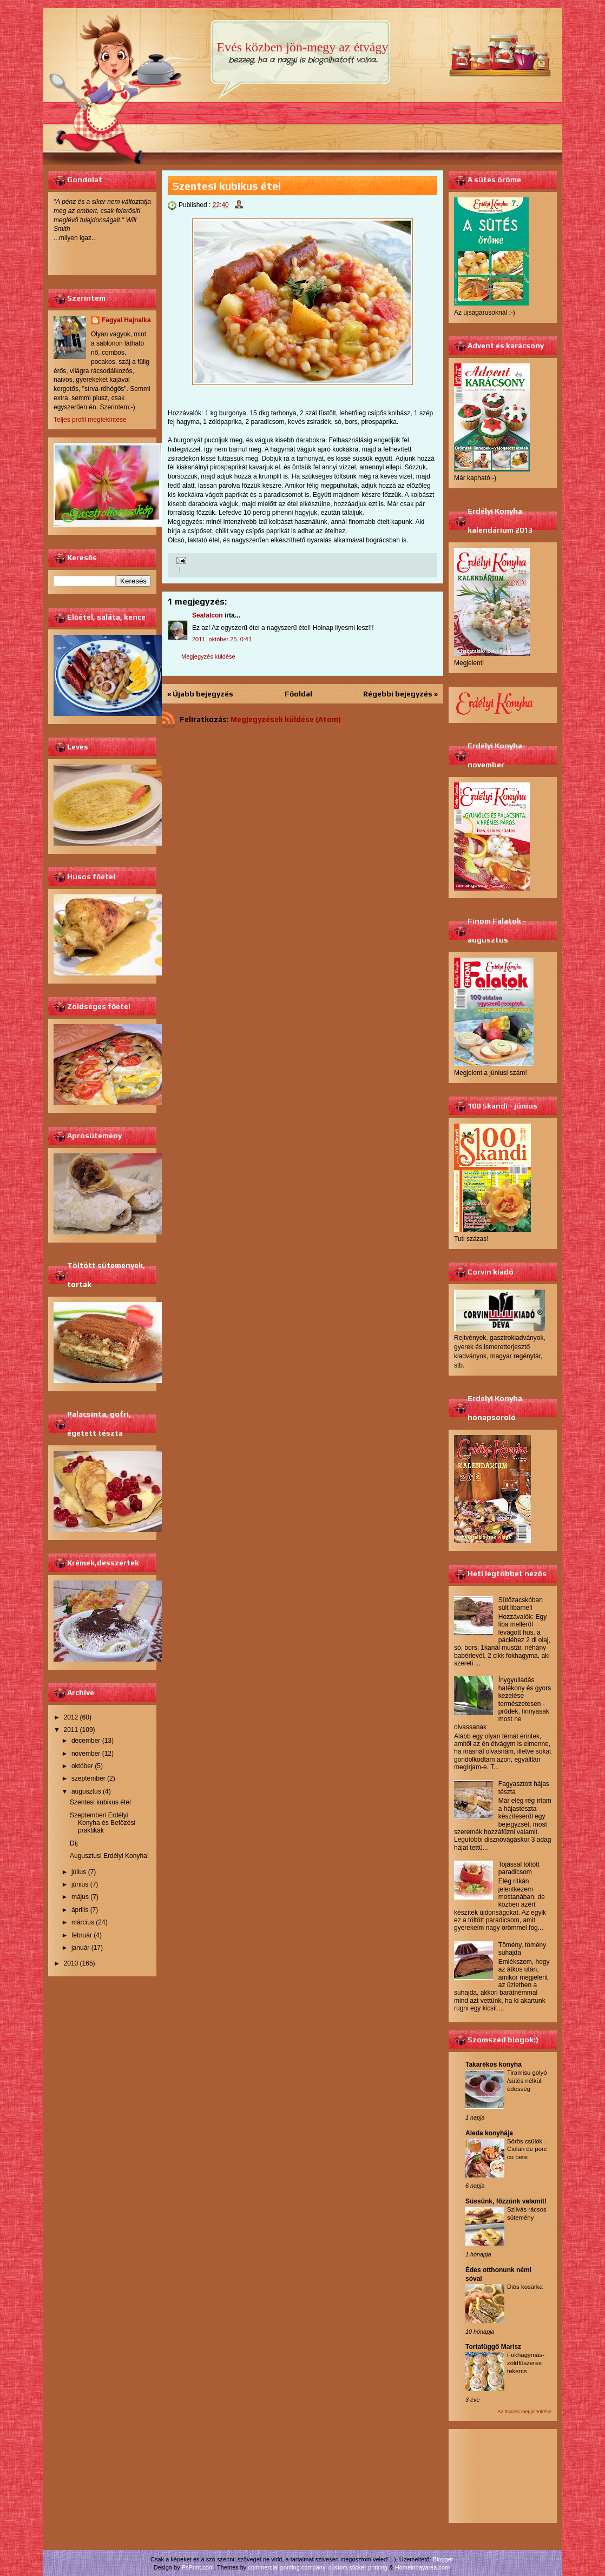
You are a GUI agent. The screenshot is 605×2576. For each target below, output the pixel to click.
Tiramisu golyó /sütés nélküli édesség (527, 2080)
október (82, 1766)
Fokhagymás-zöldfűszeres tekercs (525, 2363)
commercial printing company (286, 2567)
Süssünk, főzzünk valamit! (506, 2201)
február (81, 1935)
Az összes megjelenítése (524, 2411)
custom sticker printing (357, 2567)
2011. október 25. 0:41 (222, 639)
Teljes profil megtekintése (90, 419)
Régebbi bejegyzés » (400, 693)
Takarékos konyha (493, 2064)
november (85, 1753)
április (79, 1910)
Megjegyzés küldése (208, 656)
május (80, 1897)
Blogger (443, 2559)
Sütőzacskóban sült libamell (520, 1603)
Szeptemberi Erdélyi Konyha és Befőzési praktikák (102, 1823)
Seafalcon (207, 615)
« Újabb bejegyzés (200, 693)
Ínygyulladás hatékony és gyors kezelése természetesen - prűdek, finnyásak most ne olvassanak (502, 1703)
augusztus (86, 1791)
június (79, 1884)
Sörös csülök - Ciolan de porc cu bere (527, 2149)
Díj (74, 1843)
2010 (71, 1963)
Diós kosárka (525, 2286)
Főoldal (298, 693)
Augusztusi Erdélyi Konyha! (109, 1856)
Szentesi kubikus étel (100, 1802)
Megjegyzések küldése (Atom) (286, 719)
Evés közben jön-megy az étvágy (302, 47)
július (78, 1872)
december (85, 1740)
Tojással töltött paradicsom (519, 1868)
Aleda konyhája (489, 2133)
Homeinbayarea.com (422, 2567)
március (82, 1922)
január (80, 1947)
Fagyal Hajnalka (126, 320)
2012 (71, 1717)
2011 (71, 1730)
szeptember (88, 1778)
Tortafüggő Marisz (493, 2347)
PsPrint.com (198, 2567)
